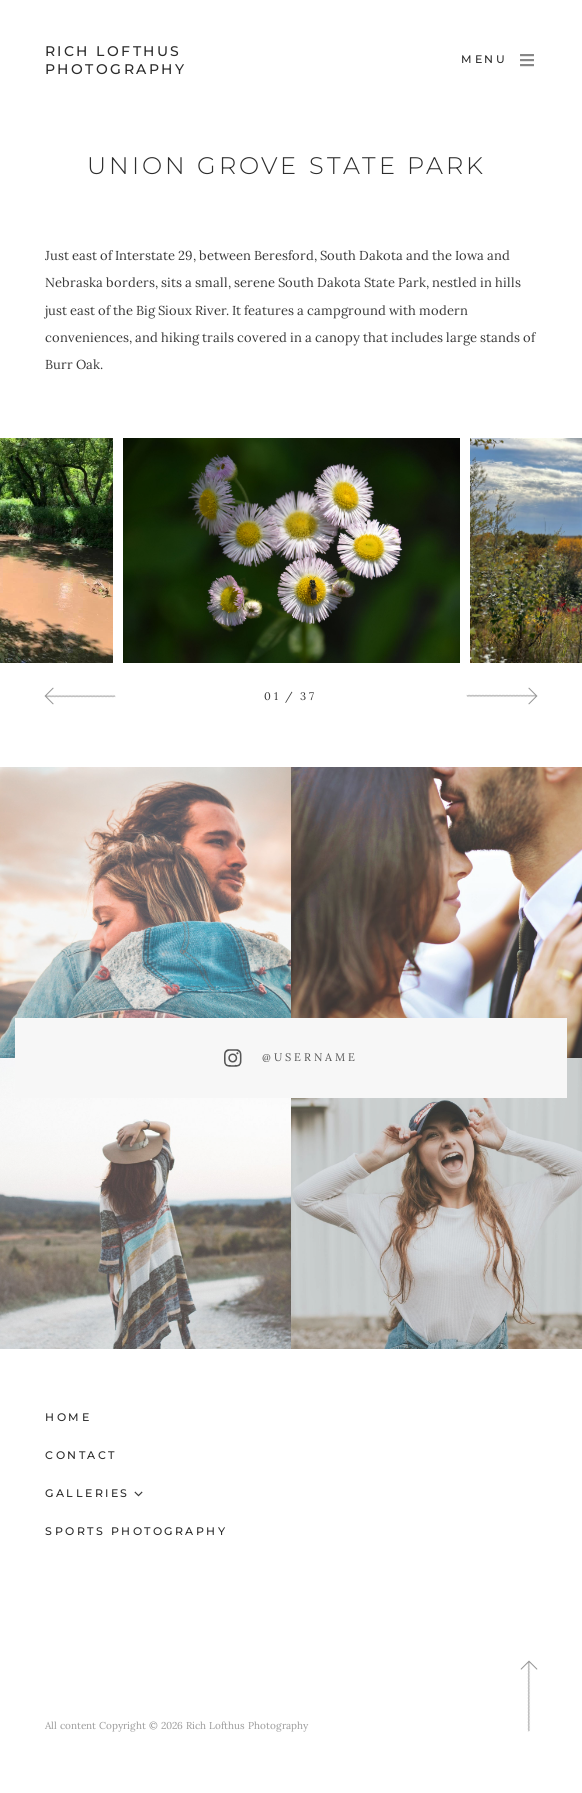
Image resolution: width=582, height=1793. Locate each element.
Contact (81, 1455)
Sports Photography (136, 1531)
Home (68, 1417)
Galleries (87, 1493)
